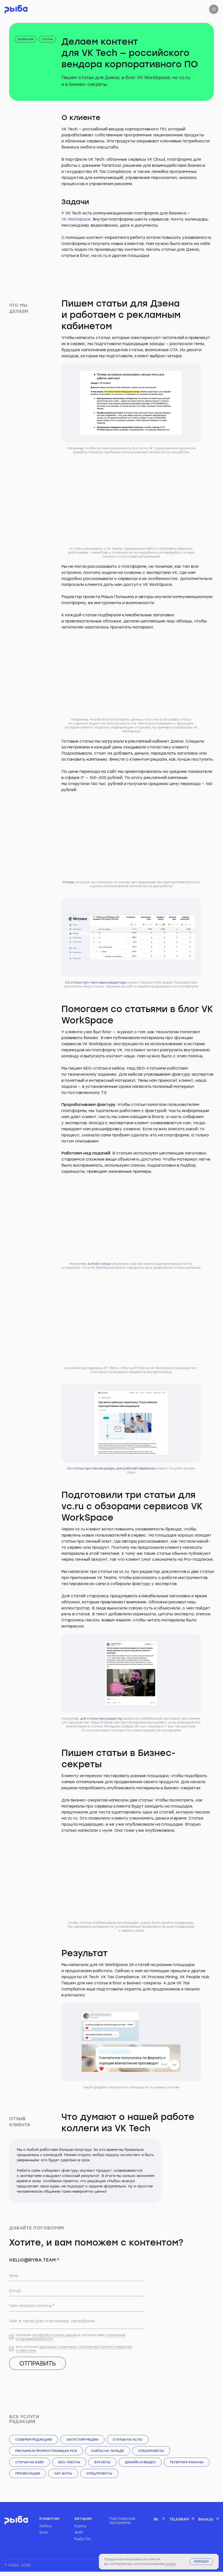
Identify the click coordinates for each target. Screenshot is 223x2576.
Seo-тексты (73, 2465)
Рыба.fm (82, 2543)
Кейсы (45, 2530)
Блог (44, 2537)
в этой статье (99, 1264)
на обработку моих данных (55, 2335)
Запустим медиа (87, 2440)
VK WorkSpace (76, 219)
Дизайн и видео (149, 2465)
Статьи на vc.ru (136, 2440)
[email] (76, 2290)
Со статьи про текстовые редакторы (96, 982)
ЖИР (78, 2537)
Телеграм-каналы (33, 2477)
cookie (170, 2564)
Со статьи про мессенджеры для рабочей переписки (111, 1468)
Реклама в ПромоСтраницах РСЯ (49, 2452)
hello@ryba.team (32, 2260)
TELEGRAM (179, 2523)
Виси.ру (205, 2523)
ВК (156, 2523)
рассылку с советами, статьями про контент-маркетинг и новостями (74, 2348)
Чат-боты (116, 2477)
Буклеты (109, 2465)
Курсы (80, 2530)
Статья (68, 882)
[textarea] (76, 2306)
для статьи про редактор (101, 1718)
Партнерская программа (122, 2525)
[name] (76, 2275)
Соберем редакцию (35, 2440)
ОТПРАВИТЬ (37, 2363)
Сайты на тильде (115, 2452)
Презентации (79, 2477)
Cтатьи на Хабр (31, 2465)
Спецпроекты (162, 2452)
